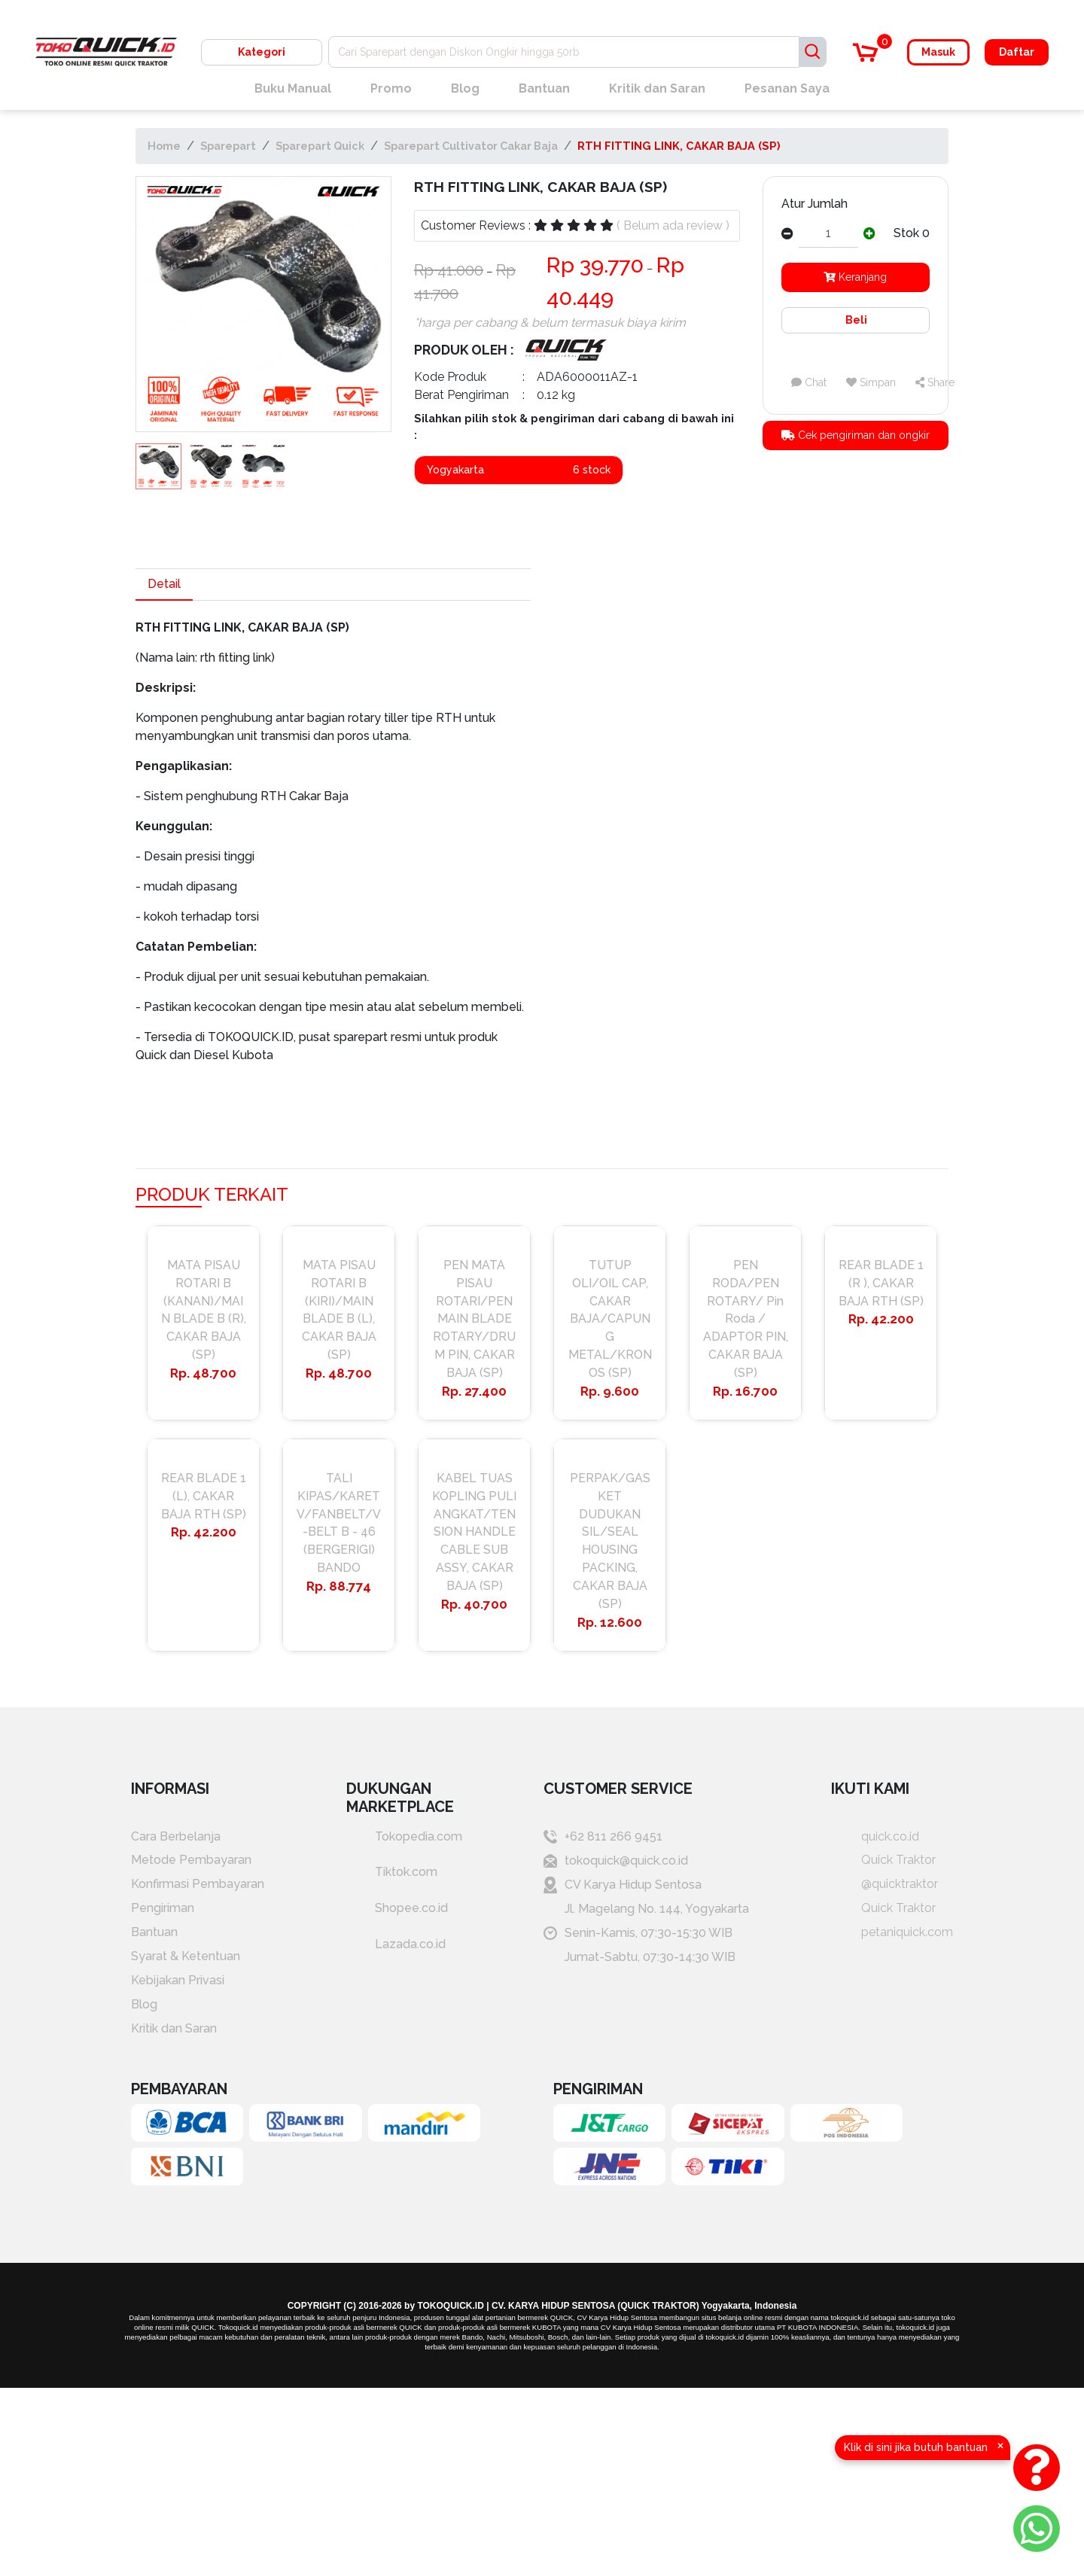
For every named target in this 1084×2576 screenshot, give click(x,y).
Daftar (1016, 52)
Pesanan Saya (787, 88)
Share (935, 382)
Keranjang (855, 277)
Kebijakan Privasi (177, 1982)
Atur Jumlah (814, 203)
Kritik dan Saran (657, 88)
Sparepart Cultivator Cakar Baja (471, 145)
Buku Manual (292, 88)
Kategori (261, 52)
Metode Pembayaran (191, 1861)
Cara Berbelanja (176, 1837)
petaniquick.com (892, 1933)
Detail (164, 584)
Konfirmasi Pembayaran (197, 1885)
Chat (809, 382)
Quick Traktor (883, 1861)
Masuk (938, 52)
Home (164, 145)
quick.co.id (875, 1837)
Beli (855, 320)
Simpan (871, 382)
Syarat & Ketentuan (185, 1957)
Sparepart (228, 145)
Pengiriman (162, 1909)
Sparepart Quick (320, 145)
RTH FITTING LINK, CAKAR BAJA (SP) (679, 145)
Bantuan (544, 88)
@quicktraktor (884, 1885)
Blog (465, 88)
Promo (391, 88)
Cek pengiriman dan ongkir (855, 435)
